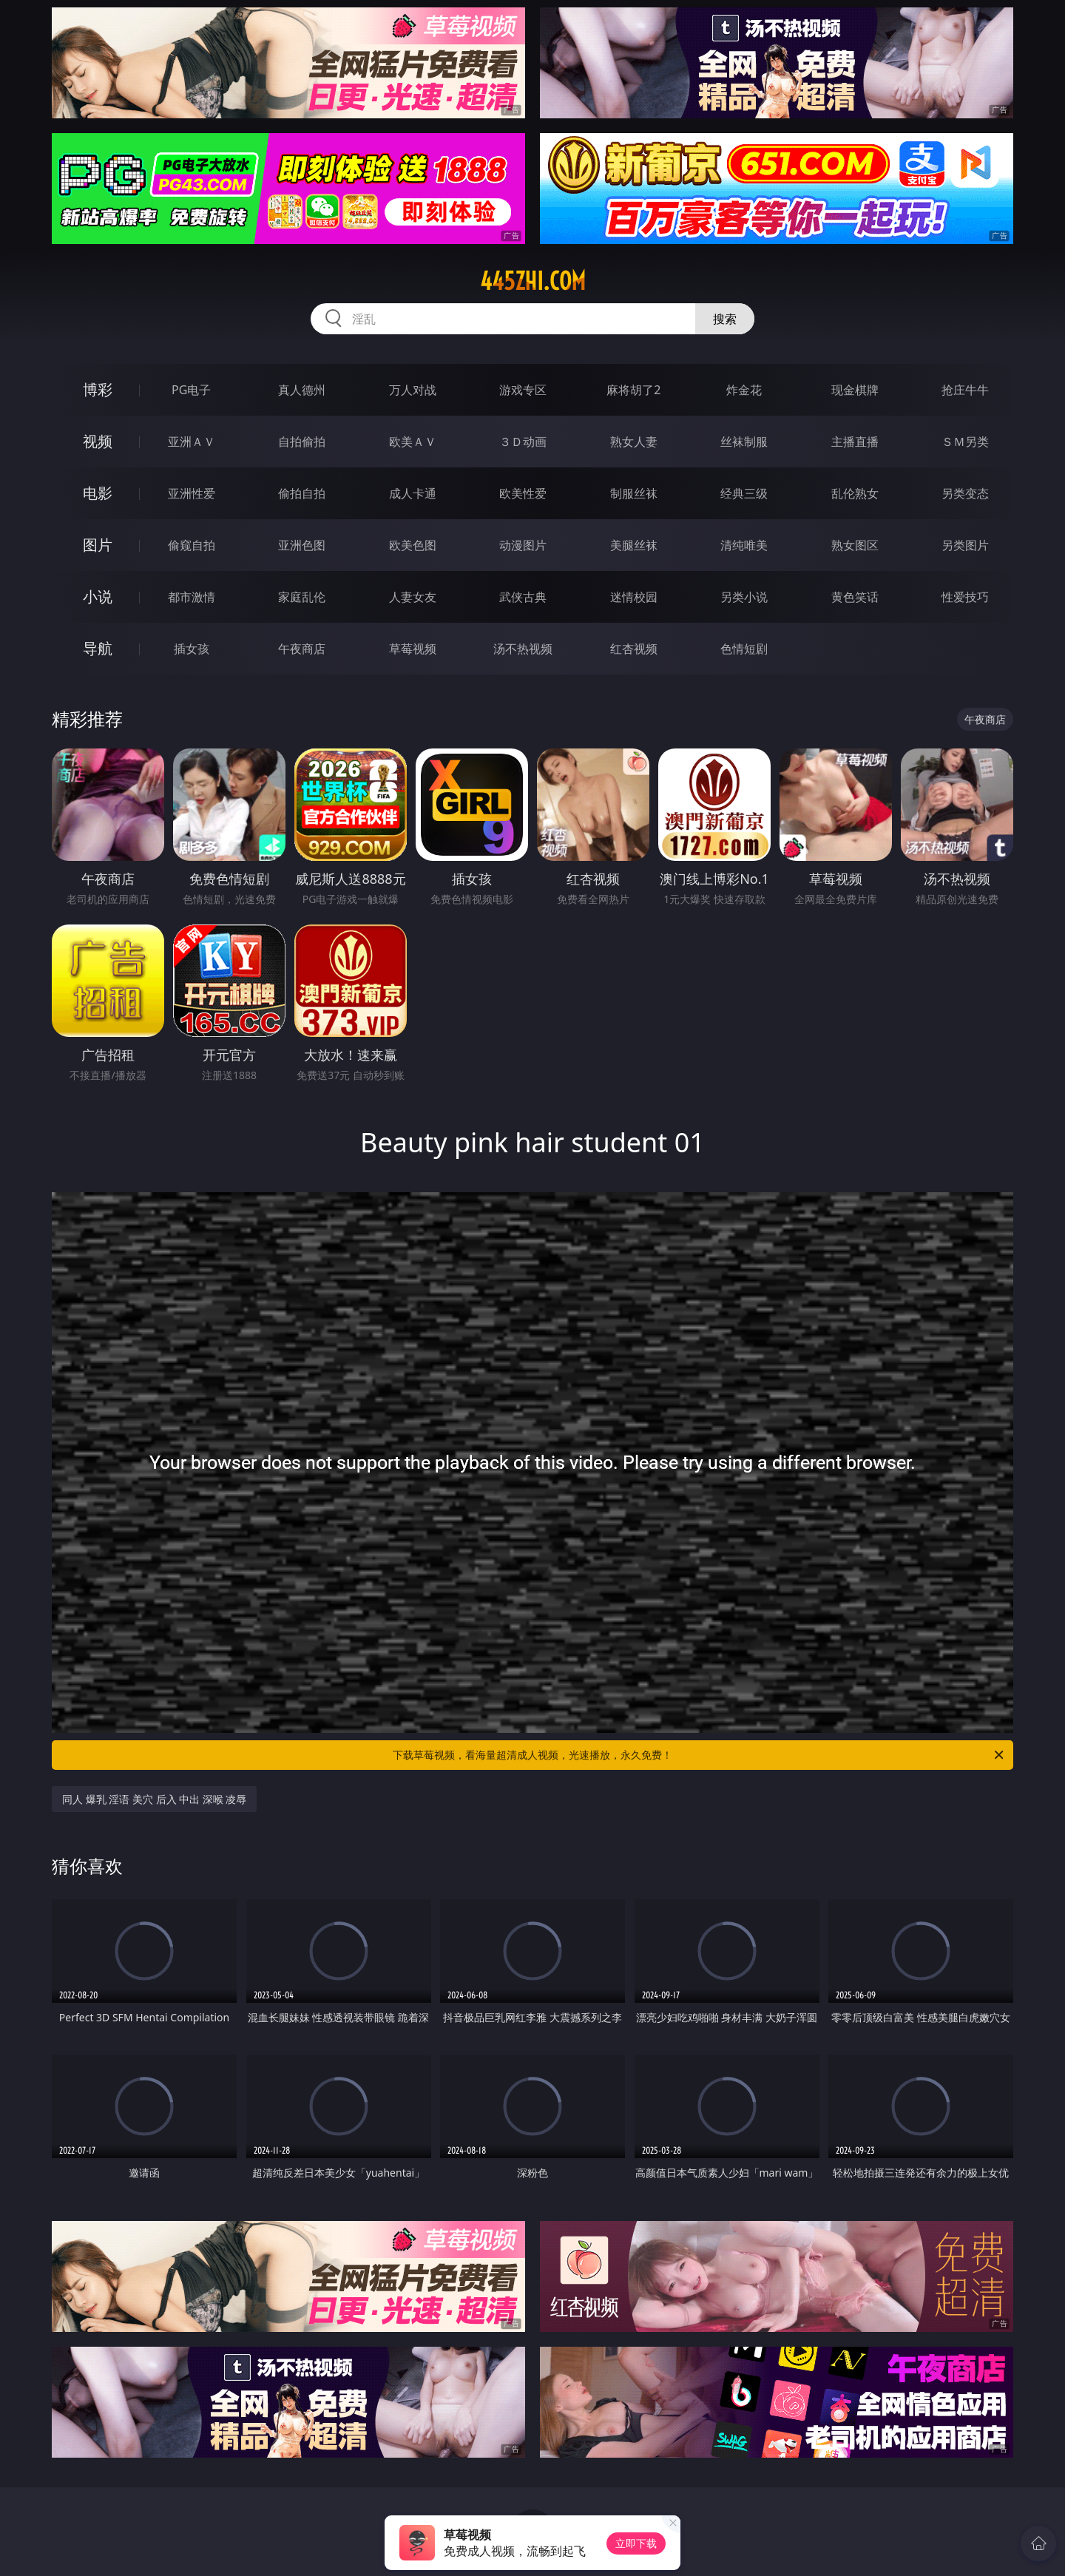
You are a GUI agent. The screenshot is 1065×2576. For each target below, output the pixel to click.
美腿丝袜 (633, 545)
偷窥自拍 (191, 545)
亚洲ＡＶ (191, 441)
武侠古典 (523, 597)
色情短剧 (744, 648)
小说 (97, 596)
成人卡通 (412, 493)
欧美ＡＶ (412, 441)
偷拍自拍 (301, 493)
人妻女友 (412, 597)
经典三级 (744, 493)
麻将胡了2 (633, 390)
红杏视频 (633, 648)
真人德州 (301, 390)
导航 (97, 648)
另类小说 (744, 597)
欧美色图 (412, 545)
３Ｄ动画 (523, 441)
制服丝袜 (633, 493)
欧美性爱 (523, 493)
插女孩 (191, 648)
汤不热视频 (522, 648)
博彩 (97, 389)
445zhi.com (533, 281)
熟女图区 (855, 545)
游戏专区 (523, 390)
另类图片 (965, 545)
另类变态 (965, 493)
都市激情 (191, 597)
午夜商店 (301, 648)
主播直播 (855, 441)
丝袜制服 (744, 441)
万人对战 (412, 390)
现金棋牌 (855, 390)
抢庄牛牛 (965, 390)
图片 (97, 545)
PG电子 (191, 390)
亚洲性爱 (191, 493)
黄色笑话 (855, 597)
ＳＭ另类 (965, 441)
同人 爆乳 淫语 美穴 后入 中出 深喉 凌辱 (154, 1799)
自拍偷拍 (301, 441)
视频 (97, 441)
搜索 (725, 319)
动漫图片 (523, 545)
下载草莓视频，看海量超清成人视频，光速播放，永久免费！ (699, 1755)
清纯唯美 (744, 545)
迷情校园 (633, 597)
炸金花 (744, 390)
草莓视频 (412, 648)
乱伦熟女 (855, 493)
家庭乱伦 (301, 597)
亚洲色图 (301, 545)
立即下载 (636, 2543)
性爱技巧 (965, 597)
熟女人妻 (633, 441)
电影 (97, 493)
